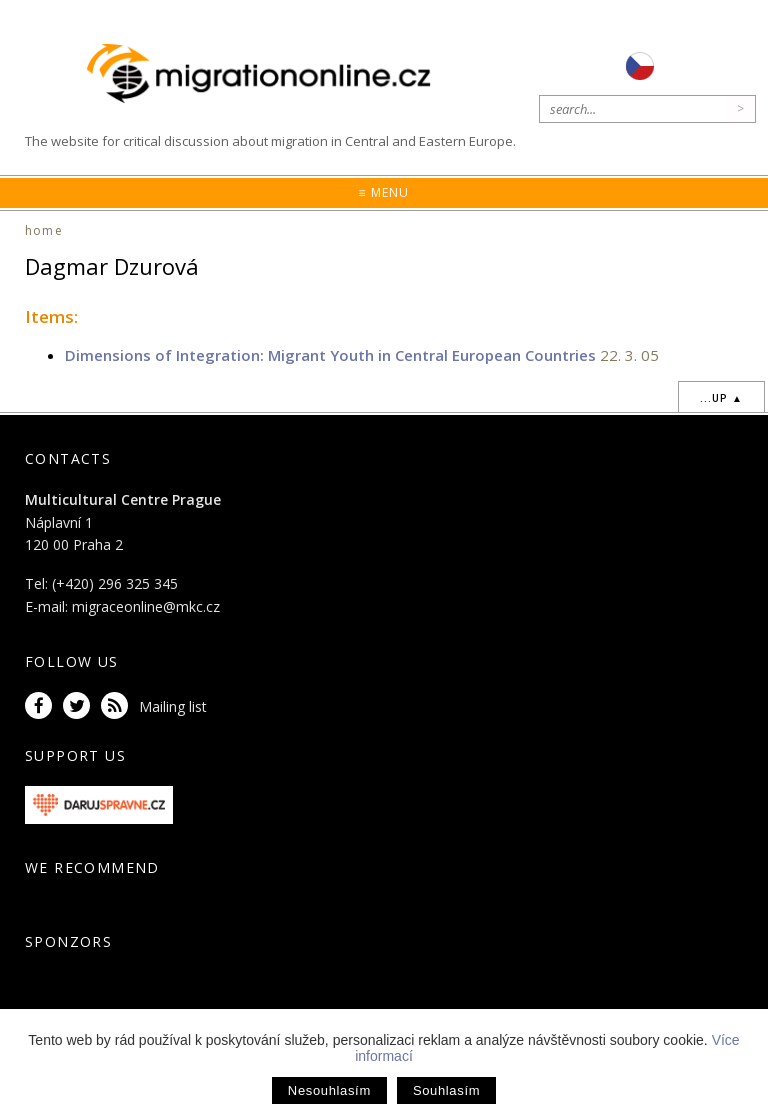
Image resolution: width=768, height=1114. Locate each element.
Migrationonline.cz (263, 74)
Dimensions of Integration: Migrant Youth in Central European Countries (330, 355)
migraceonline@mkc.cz (146, 606)
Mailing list (173, 706)
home (44, 230)
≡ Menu (383, 192)
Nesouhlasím (329, 1090)
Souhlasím (446, 1090)
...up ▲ (721, 398)
